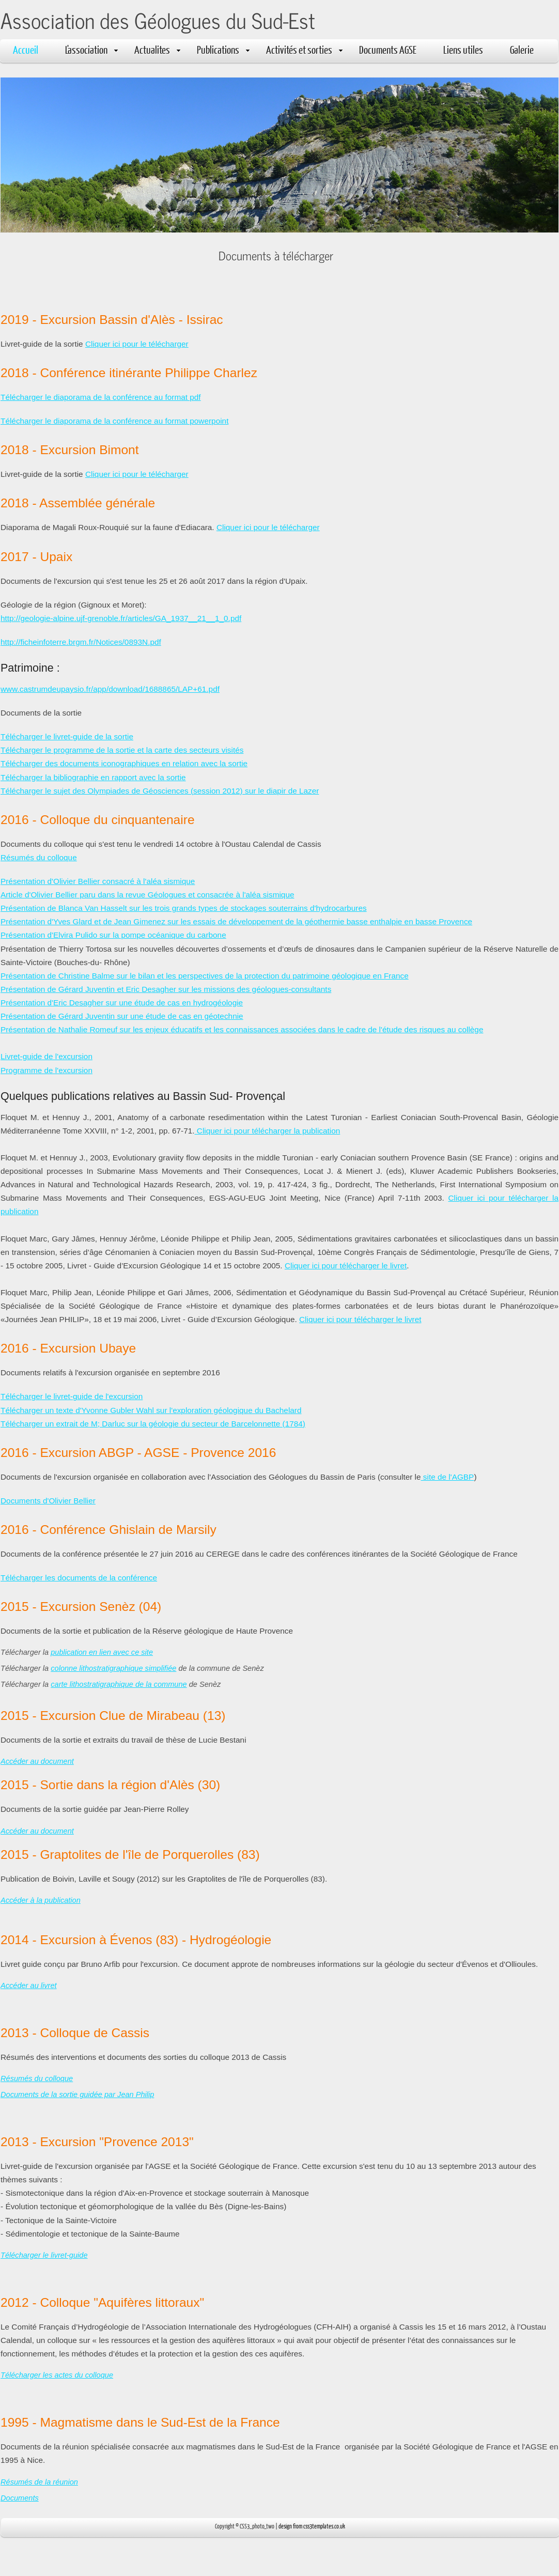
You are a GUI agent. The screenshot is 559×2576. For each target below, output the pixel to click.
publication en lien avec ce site (102, 1652)
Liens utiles (463, 49)
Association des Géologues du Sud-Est (158, 20)
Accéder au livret (29, 1985)
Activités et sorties (304, 49)
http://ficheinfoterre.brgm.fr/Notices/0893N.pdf (81, 642)
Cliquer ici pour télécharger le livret (346, 1265)
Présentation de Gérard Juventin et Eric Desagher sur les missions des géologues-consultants (166, 989)
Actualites (157, 49)
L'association (91, 49)
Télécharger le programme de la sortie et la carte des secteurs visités (122, 750)
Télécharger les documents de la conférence (79, 1577)
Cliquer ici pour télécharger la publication (267, 1130)
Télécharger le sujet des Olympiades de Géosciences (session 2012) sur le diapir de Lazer (160, 790)
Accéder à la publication (41, 1900)
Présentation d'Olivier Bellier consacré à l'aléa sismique (98, 881)
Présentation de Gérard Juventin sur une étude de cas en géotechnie (122, 1016)
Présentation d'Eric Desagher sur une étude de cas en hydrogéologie (122, 1002)
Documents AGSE (387, 49)
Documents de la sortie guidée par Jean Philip (77, 2094)
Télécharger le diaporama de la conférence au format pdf (101, 397)
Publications (223, 49)
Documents (20, 2498)
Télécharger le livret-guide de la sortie (67, 736)
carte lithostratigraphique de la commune (119, 1684)
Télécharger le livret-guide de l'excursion (72, 1396)
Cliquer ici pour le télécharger (137, 343)
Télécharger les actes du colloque (57, 2375)
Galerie (522, 49)
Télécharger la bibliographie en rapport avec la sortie (93, 777)
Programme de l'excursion (46, 1070)
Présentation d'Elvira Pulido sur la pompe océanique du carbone (113, 934)
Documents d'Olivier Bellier (48, 1500)
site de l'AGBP (447, 1476)
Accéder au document (37, 1761)
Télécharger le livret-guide (44, 2255)
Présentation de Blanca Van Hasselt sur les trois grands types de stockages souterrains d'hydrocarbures (184, 908)
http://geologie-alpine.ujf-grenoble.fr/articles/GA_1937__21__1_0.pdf (121, 618)
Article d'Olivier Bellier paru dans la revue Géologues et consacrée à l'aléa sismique (147, 894)
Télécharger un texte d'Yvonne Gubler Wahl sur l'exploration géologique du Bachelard (151, 1410)
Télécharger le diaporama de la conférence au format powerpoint (114, 420)
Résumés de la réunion (39, 2482)
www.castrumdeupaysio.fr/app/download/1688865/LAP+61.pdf (110, 689)
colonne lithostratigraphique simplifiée (113, 1668)
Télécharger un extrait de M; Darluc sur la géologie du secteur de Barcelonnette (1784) (153, 1423)
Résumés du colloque (39, 857)
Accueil (25, 49)
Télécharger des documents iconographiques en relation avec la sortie (124, 763)
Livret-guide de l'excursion (46, 1056)
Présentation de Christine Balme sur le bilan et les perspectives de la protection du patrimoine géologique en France (205, 975)
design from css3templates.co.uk (311, 2526)
